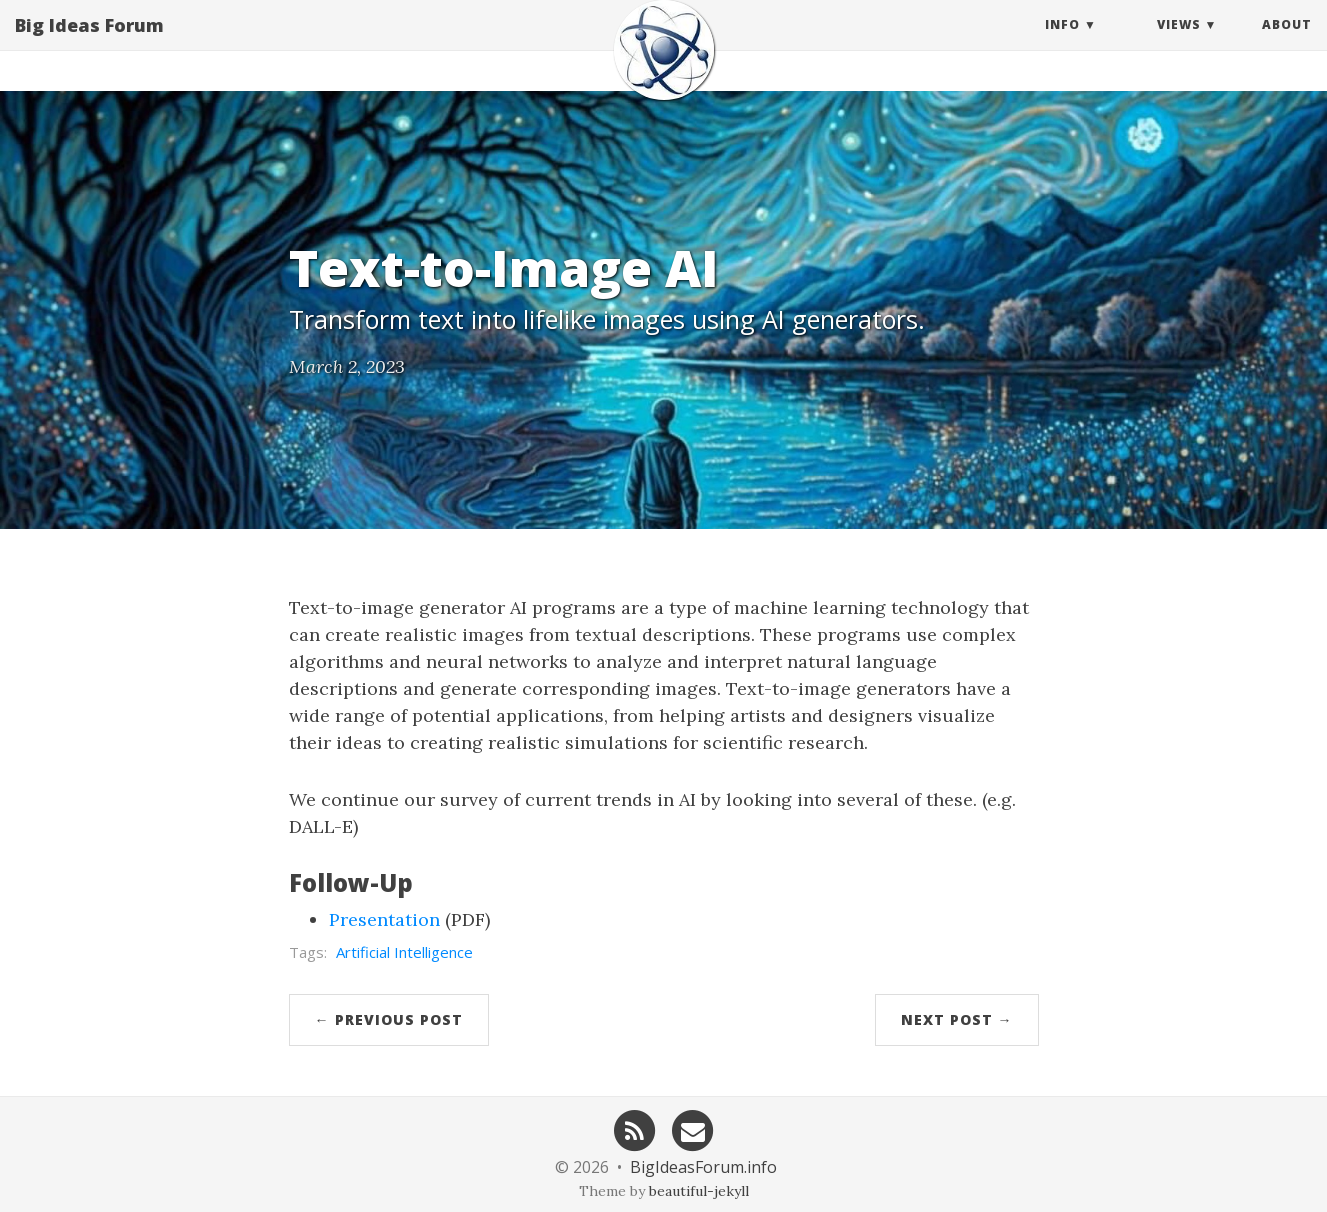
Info (1062, 44)
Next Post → (957, 1019)
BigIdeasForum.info (703, 1167)
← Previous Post (389, 1019)
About (1287, 44)
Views (1179, 44)
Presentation (384, 919)
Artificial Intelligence (404, 952)
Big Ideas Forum (89, 45)
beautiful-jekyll (699, 1191)
